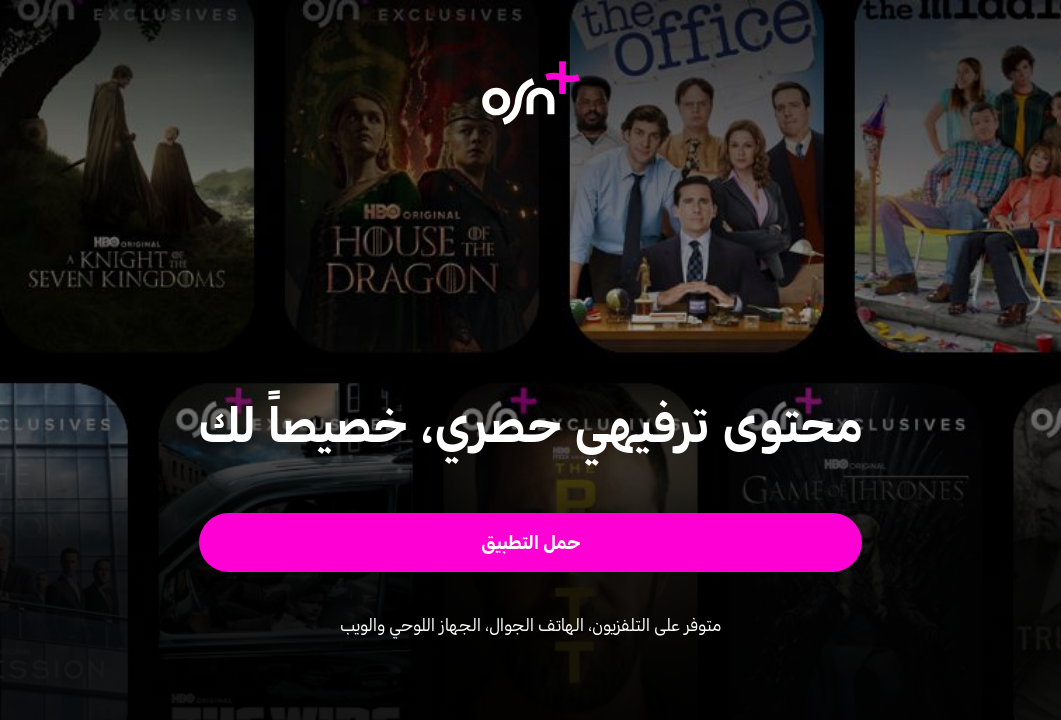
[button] (530, 542)
